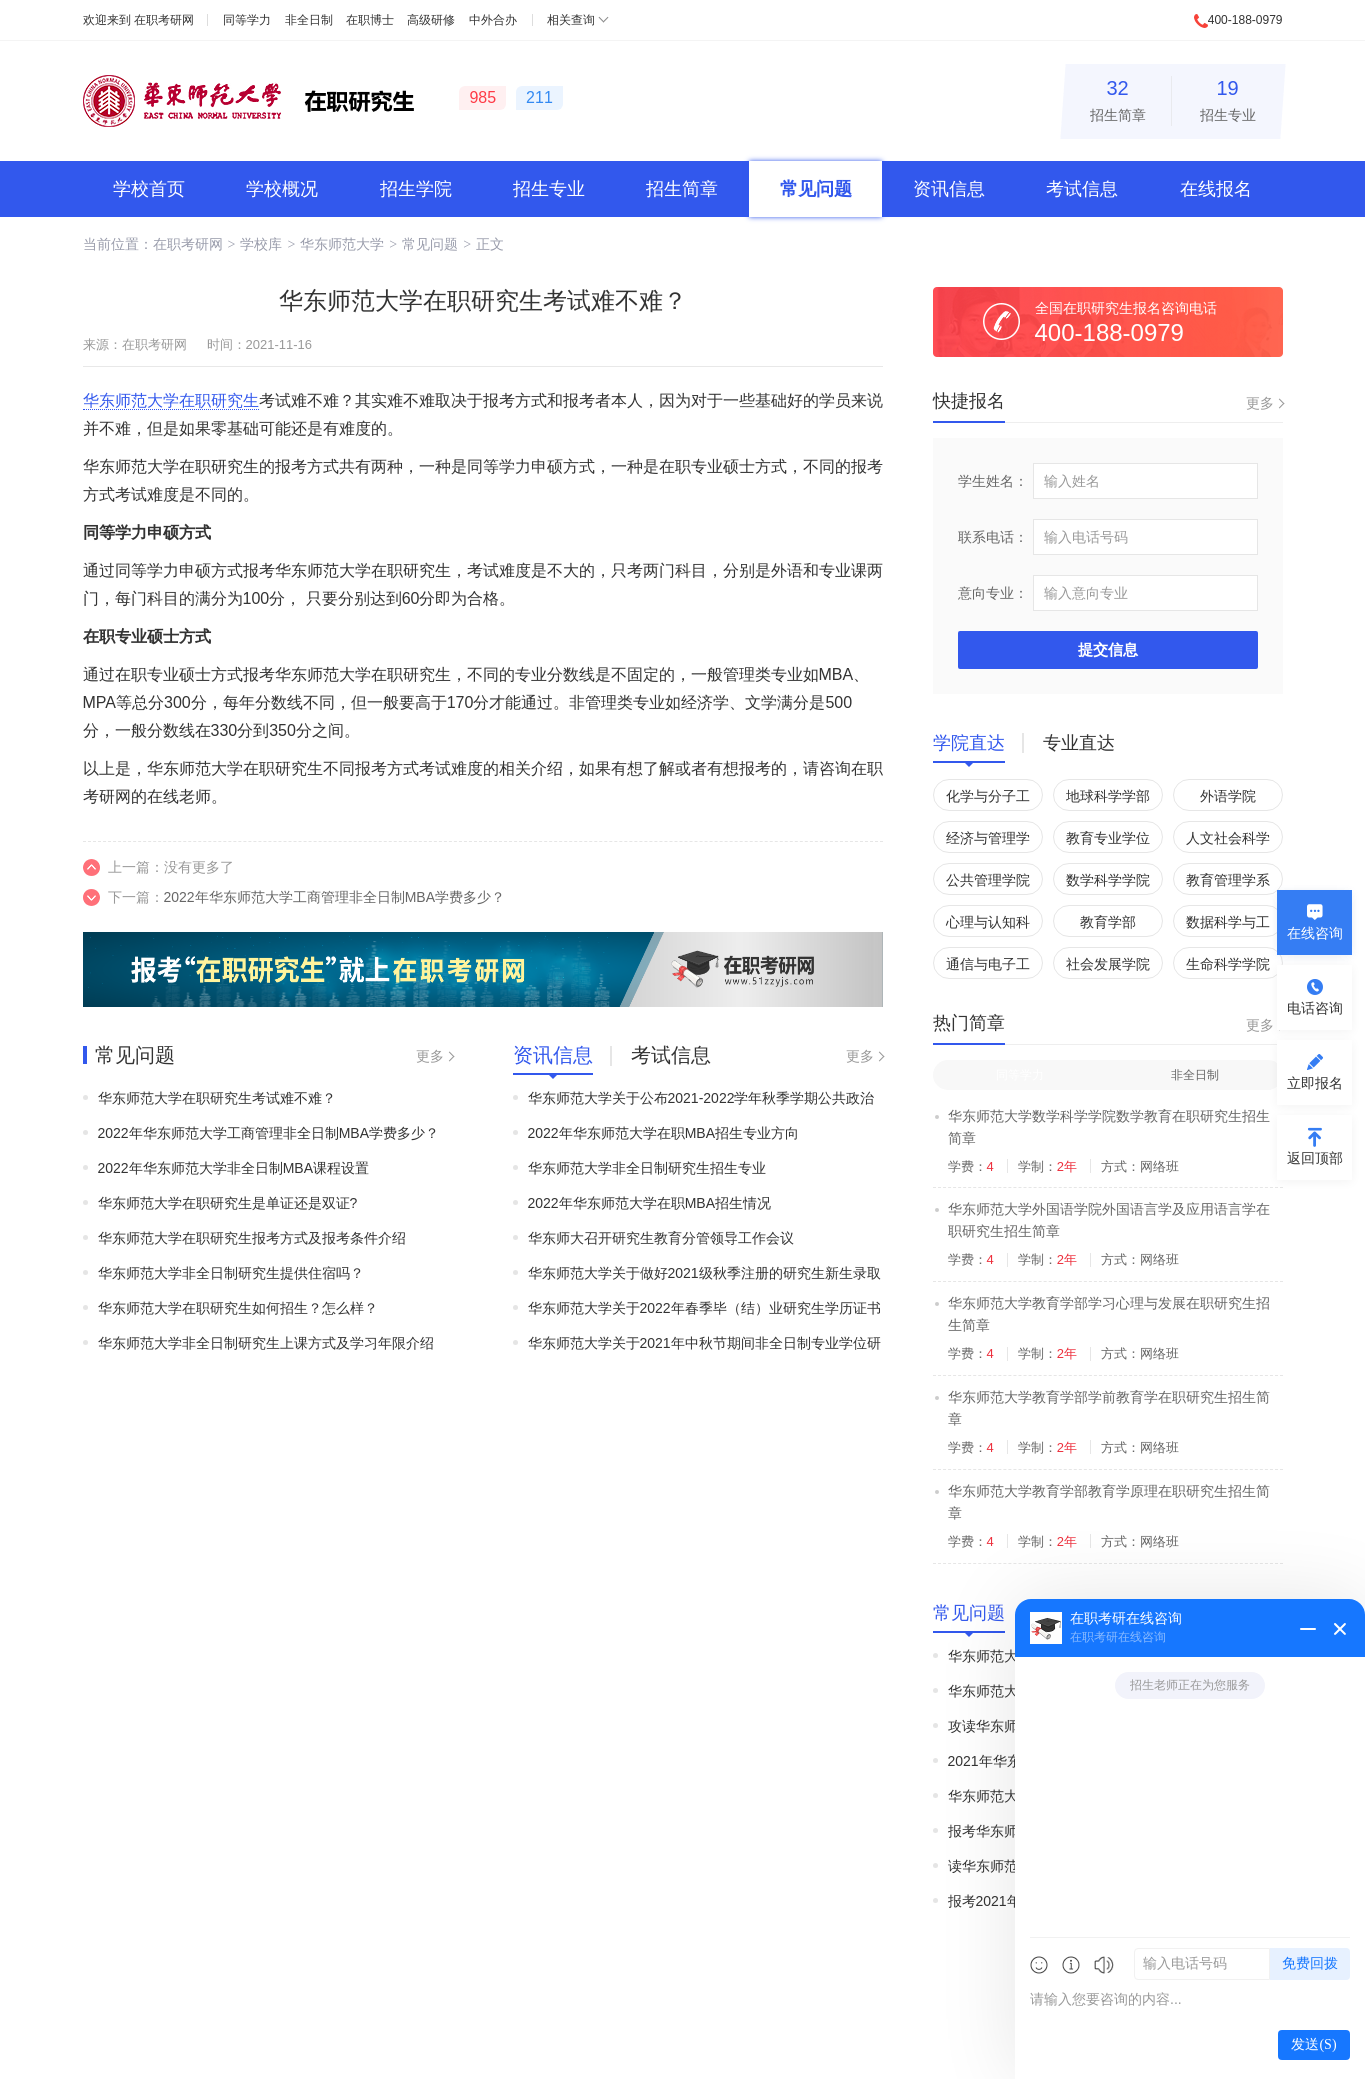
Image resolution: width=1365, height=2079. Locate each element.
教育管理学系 (1228, 880)
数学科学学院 (1108, 880)
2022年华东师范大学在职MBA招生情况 (649, 1203)
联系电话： (993, 537)
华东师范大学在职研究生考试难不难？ (217, 1098)
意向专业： (993, 593)
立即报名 (1315, 1083)
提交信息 (1108, 649)
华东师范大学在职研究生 (171, 400)
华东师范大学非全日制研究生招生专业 (647, 1168)
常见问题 (816, 189)
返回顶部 (1315, 1158)
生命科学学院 (1228, 964)
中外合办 (493, 20)
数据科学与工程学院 (1228, 925)
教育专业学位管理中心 (1108, 841)
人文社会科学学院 (1228, 841)
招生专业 (1228, 97)
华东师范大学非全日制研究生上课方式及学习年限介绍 (266, 1343)
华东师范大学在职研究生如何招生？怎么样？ (238, 1308)
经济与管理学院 (988, 841)
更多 (430, 1056)
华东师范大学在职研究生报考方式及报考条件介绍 (252, 1238)
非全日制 (309, 20)
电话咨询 (1315, 1008)
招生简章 (1118, 97)
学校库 (261, 244)
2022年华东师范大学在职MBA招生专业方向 (663, 1133)
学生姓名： (993, 481)
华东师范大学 (342, 244)
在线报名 (1216, 189)
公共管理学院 (988, 880)
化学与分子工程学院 (988, 799)
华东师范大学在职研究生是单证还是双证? (228, 1203)
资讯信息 (949, 189)
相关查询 (571, 20)
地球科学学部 (1108, 796)
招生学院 (416, 189)
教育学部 (1108, 922)
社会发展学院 (1108, 964)
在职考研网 (164, 20)
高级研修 (431, 20)
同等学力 (247, 20)
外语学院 (1228, 796)
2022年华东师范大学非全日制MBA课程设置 (233, 1168)
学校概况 (282, 189)
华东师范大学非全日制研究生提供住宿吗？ (231, 1273)
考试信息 (1082, 189)
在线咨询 (1315, 933)
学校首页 (149, 189)
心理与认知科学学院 (988, 925)
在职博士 (370, 20)
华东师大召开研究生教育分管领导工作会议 (661, 1238)
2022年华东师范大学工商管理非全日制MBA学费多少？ (334, 897)
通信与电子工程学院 (988, 967)
